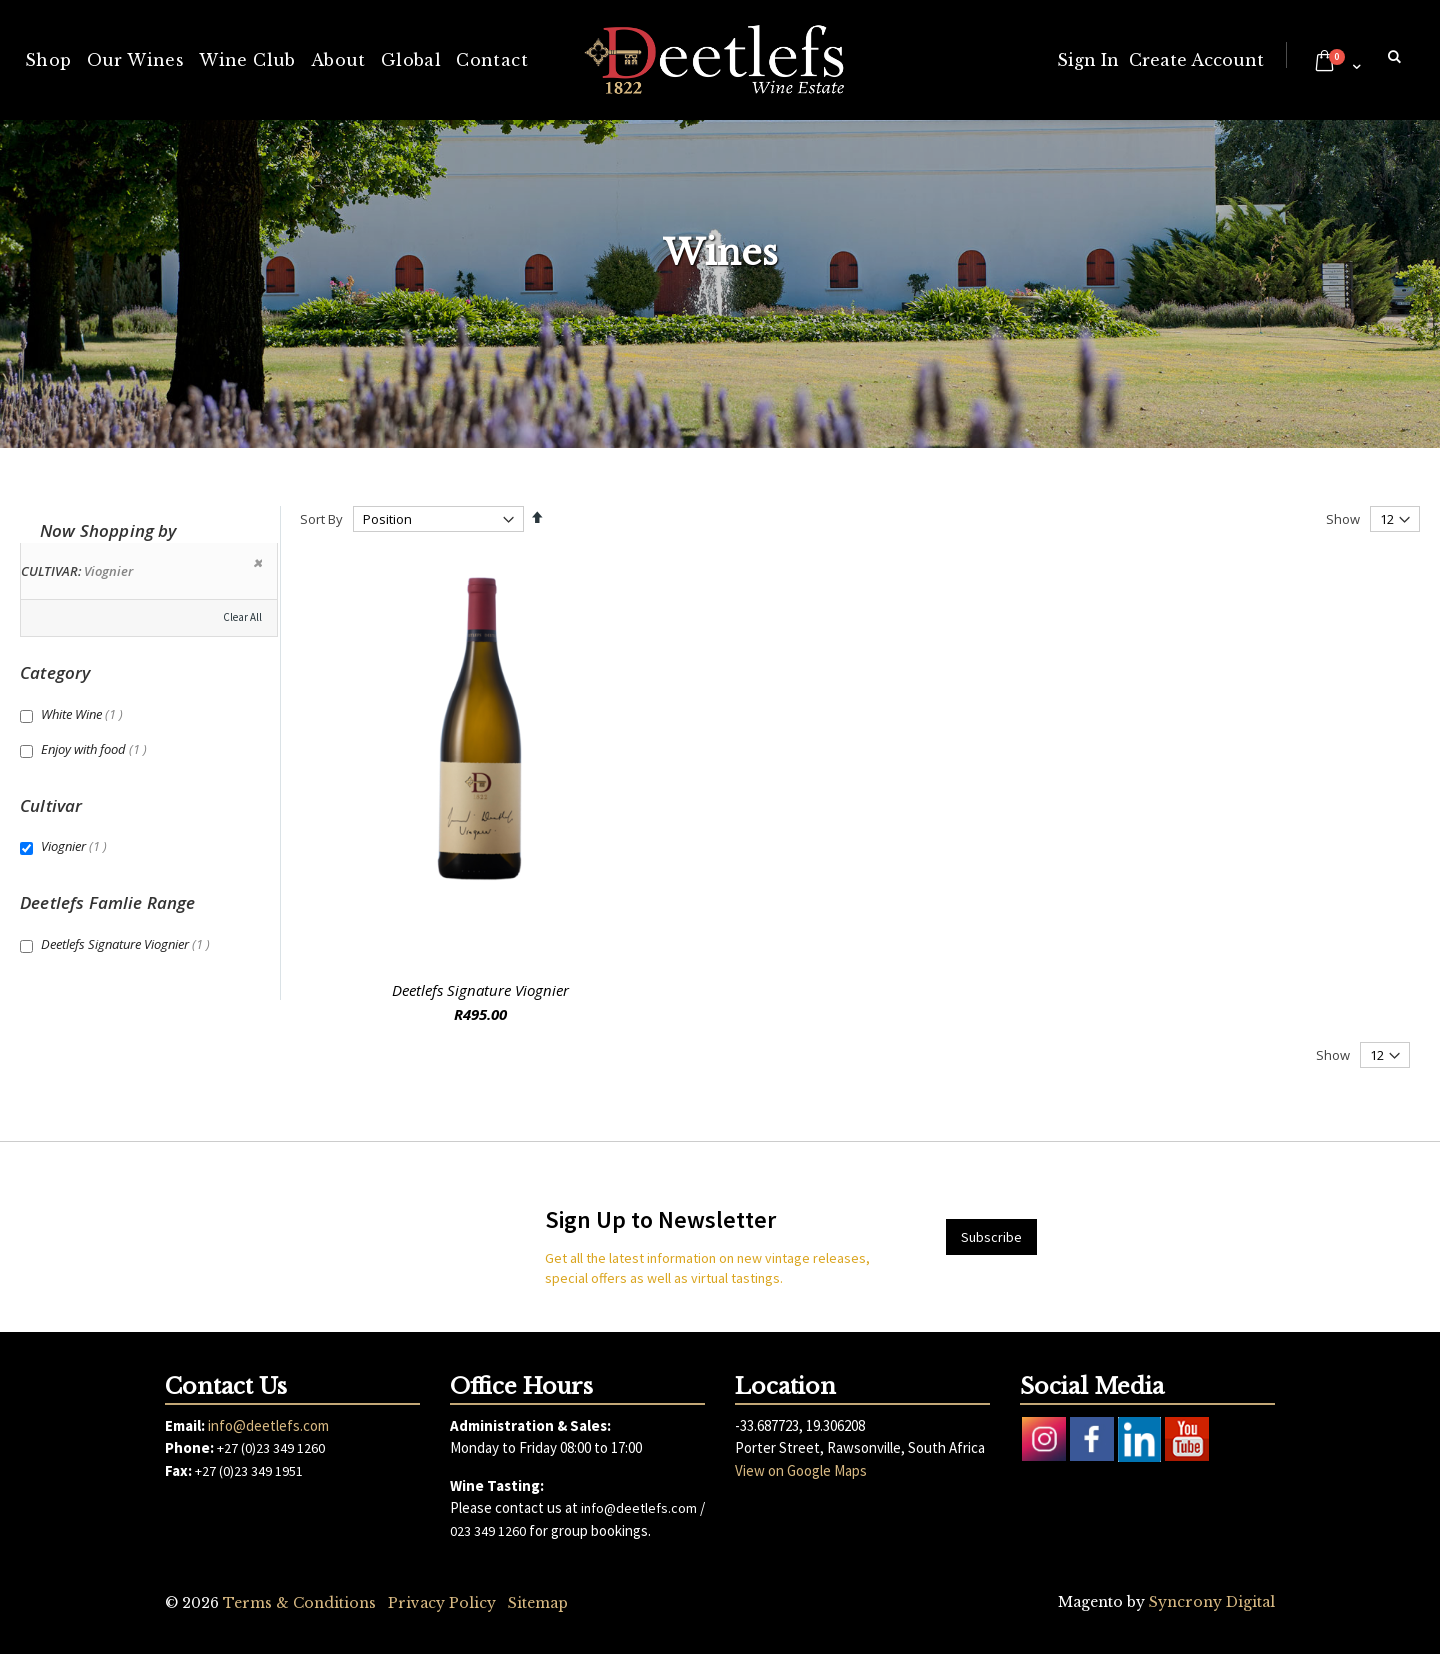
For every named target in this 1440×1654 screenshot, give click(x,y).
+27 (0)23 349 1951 (249, 1471)
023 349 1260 (488, 1531)
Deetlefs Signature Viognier (480, 990)
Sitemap (538, 1603)
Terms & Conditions (299, 1603)
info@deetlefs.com (268, 1425)
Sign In (1088, 60)
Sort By (321, 519)
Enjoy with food (96, 749)
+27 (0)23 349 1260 (271, 1448)
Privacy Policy (442, 1603)
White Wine (84, 714)
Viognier (76, 846)
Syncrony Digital (1212, 1602)
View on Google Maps (801, 1470)
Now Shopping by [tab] (108, 530)
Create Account (1196, 60)
